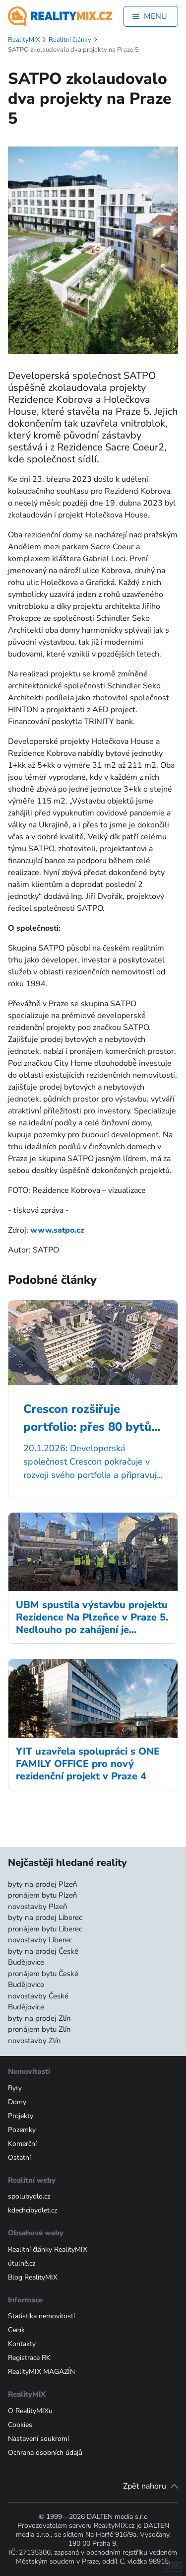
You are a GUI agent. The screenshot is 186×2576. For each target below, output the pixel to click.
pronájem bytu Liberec (45, 1929)
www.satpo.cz (57, 1230)
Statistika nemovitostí (41, 2316)
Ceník (16, 2330)
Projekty (20, 2116)
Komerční (22, 2143)
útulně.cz (21, 2263)
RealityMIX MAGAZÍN (41, 2371)
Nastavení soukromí (38, 2438)
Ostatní (19, 2157)
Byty (15, 2088)
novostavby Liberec (40, 1940)
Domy (17, 2102)
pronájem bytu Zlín (39, 2029)
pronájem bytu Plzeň (42, 1895)
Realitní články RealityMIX (47, 2249)
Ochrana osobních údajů (45, 2452)
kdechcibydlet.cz (32, 2210)
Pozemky (22, 2129)
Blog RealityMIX (33, 2277)
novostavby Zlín (34, 2041)
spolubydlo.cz (29, 2196)
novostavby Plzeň (37, 1907)
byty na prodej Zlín (39, 2018)
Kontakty (22, 2344)
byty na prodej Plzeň (42, 1884)
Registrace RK (29, 2357)
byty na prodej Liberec (45, 1917)
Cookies (20, 2424)
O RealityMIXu (30, 2411)
